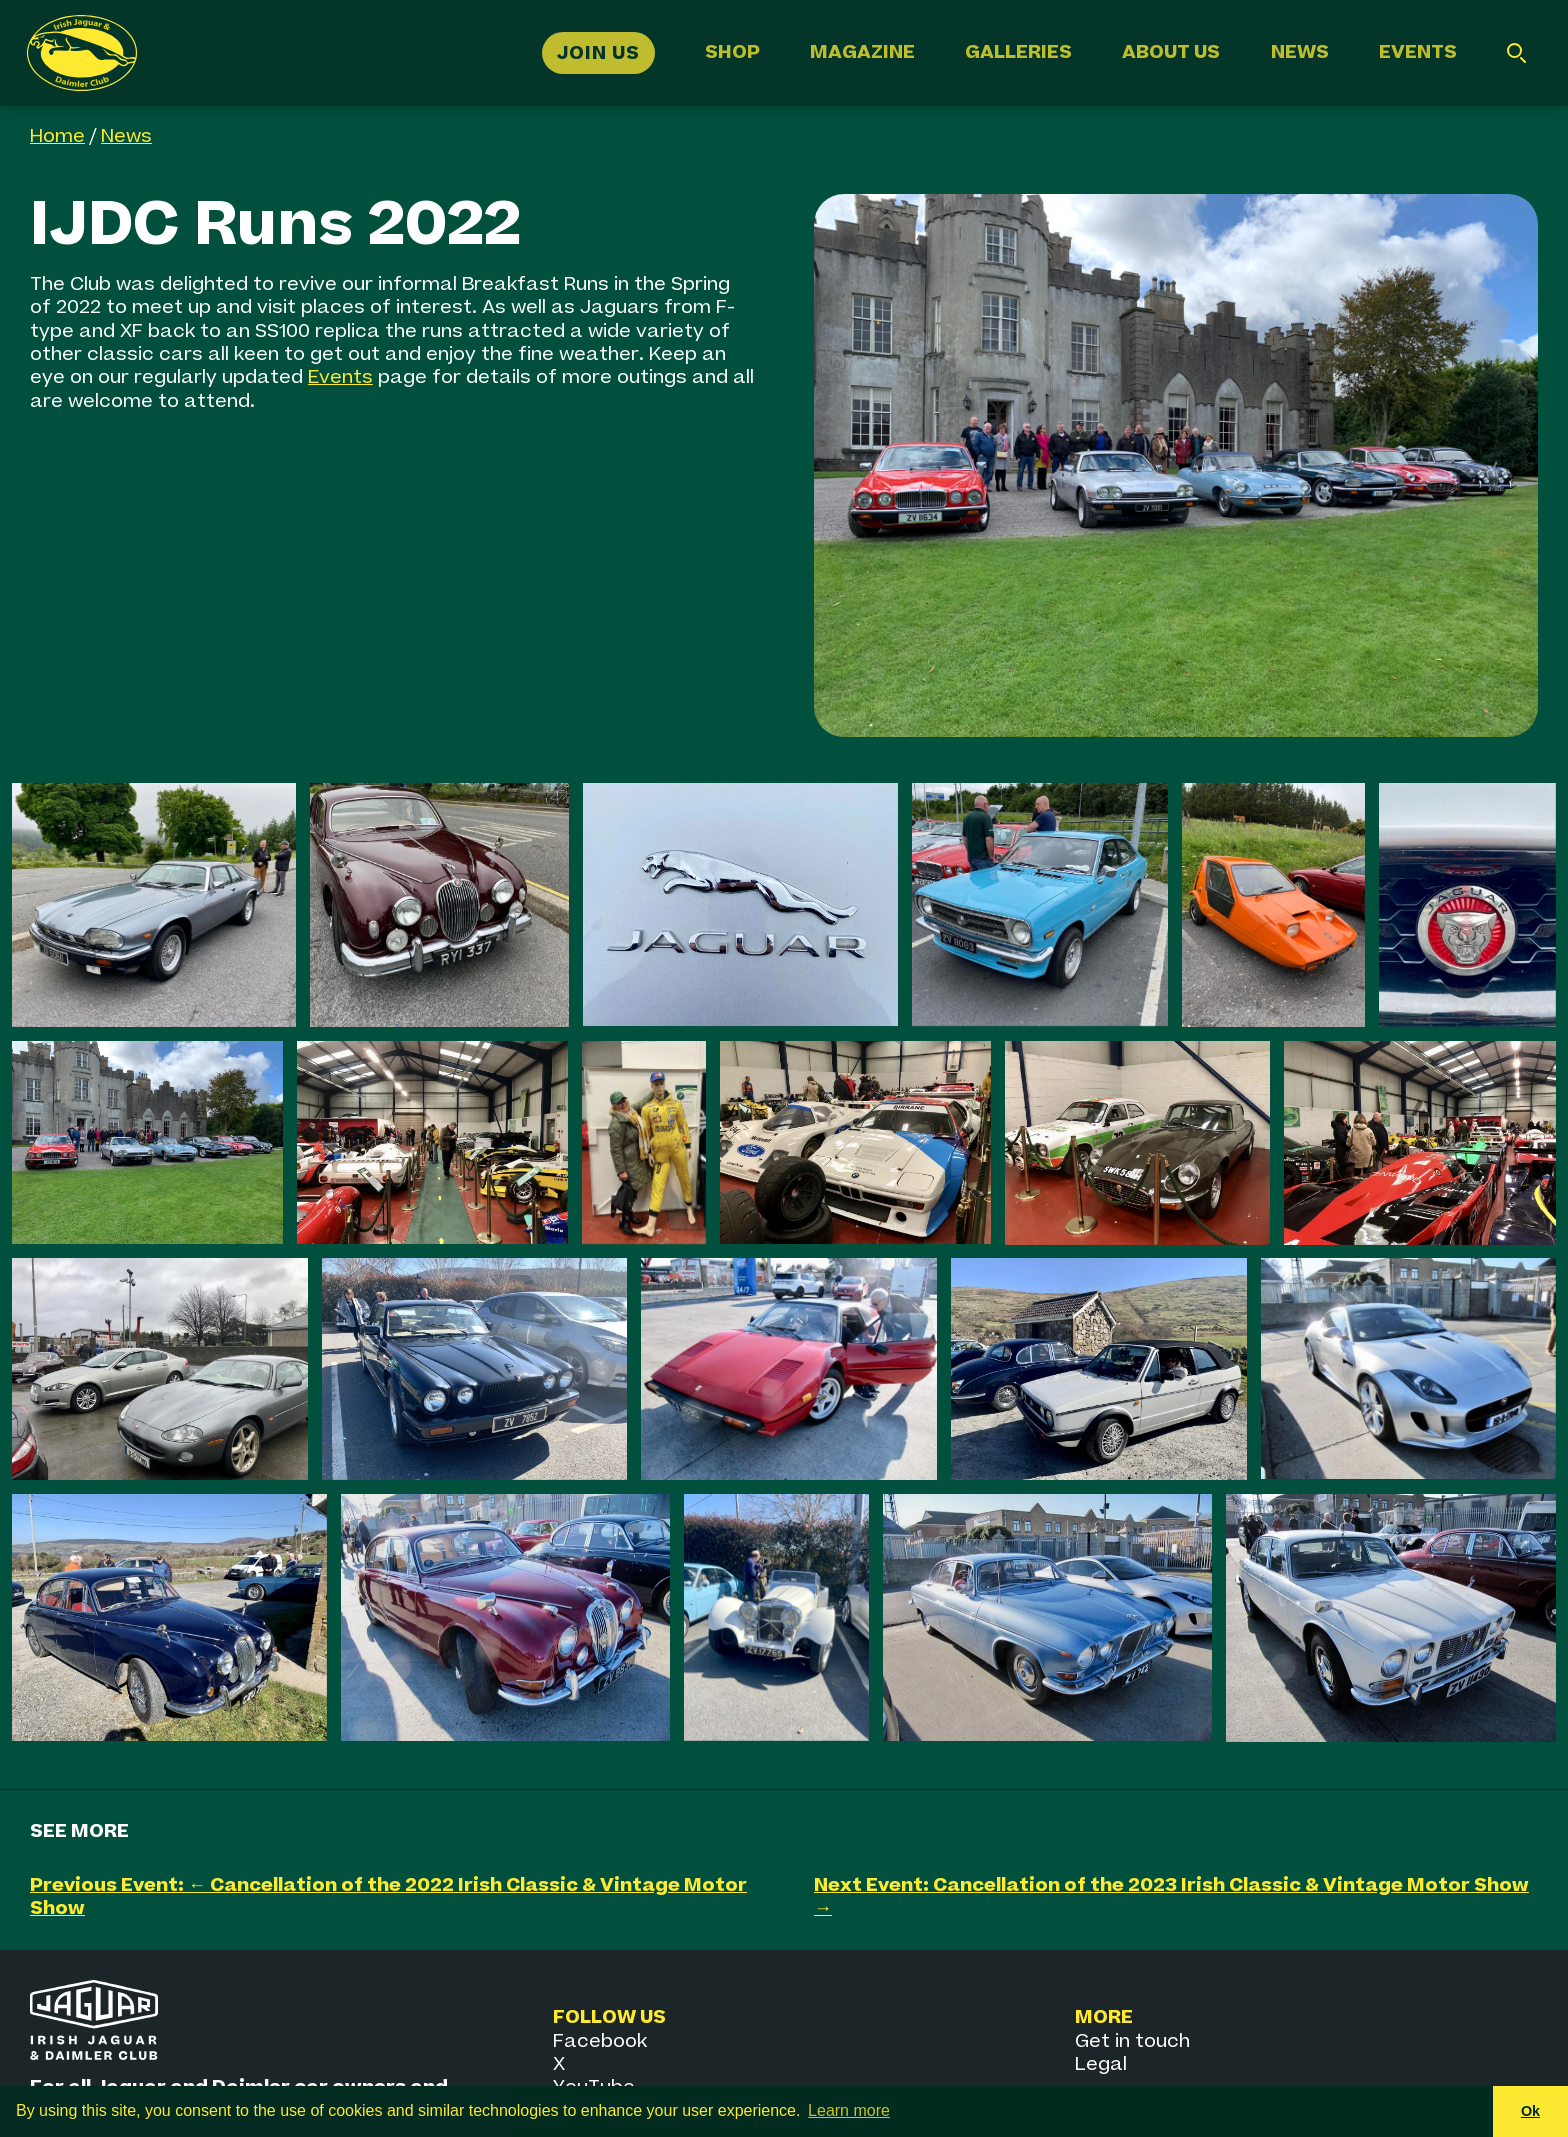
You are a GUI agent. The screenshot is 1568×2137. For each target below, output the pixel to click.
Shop (732, 52)
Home (57, 136)
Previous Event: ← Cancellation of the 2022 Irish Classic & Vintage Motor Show (388, 1897)
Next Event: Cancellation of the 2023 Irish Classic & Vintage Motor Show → (1171, 1897)
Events (1418, 52)
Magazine (862, 52)
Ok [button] (1530, 2111)
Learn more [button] (849, 2110)
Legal (1101, 2064)
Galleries (1018, 52)
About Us (1171, 52)
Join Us (598, 52)
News (1300, 52)
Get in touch (1132, 2041)
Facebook (600, 2041)
